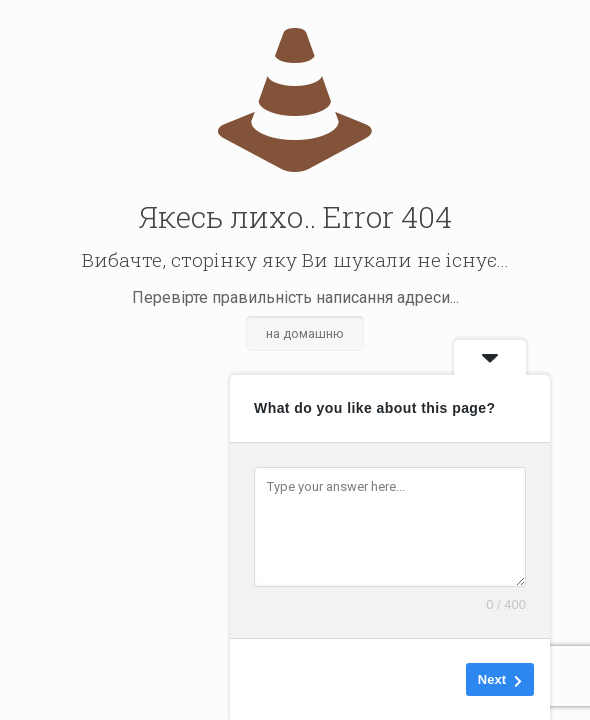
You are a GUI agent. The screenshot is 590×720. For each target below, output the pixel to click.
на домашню (305, 333)
